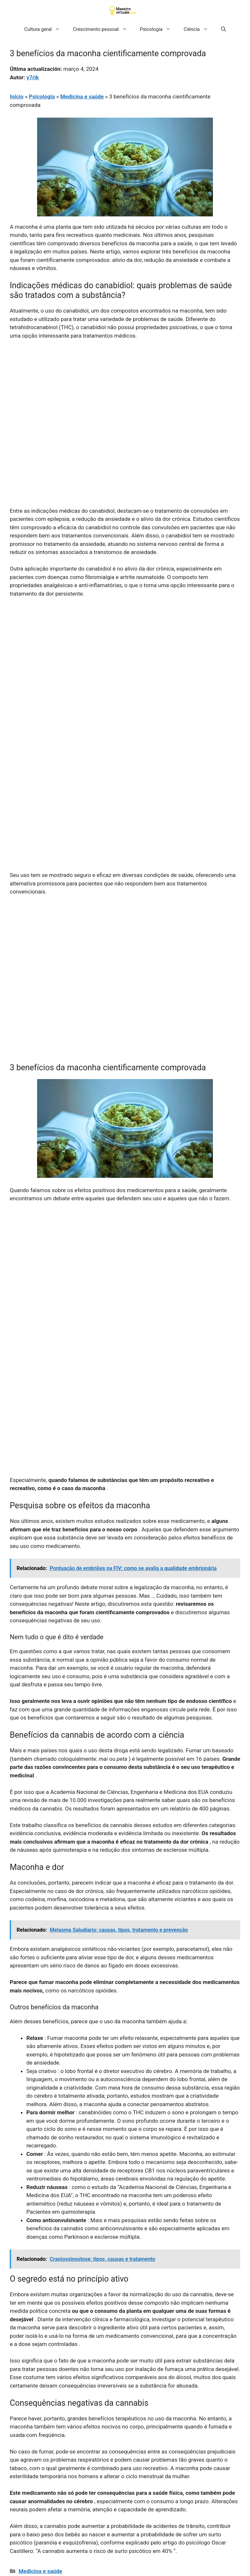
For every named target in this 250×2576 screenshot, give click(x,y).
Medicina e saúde (82, 96)
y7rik (32, 77)
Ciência (199, 29)
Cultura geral (45, 29)
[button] (223, 29)
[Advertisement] (125, 393)
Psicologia (158, 29)
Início (16, 96)
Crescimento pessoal (103, 29)
